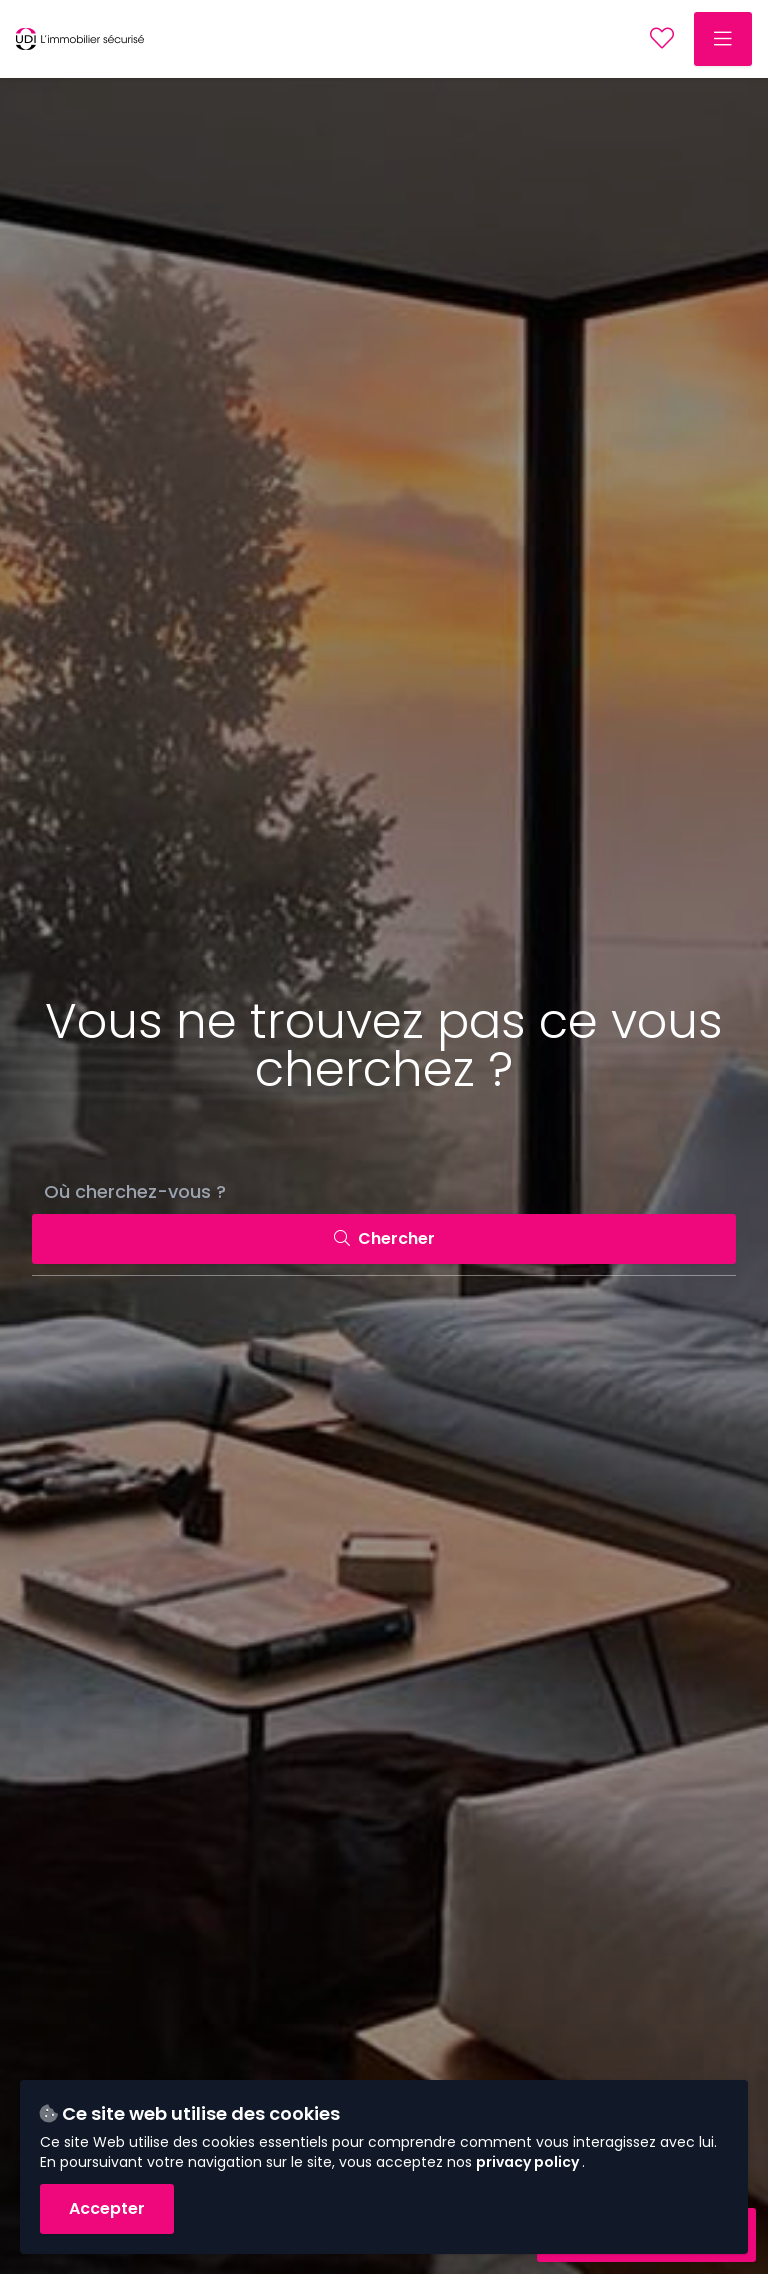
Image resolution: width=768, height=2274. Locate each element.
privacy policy (529, 2162)
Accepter (107, 2208)
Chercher (384, 1238)
